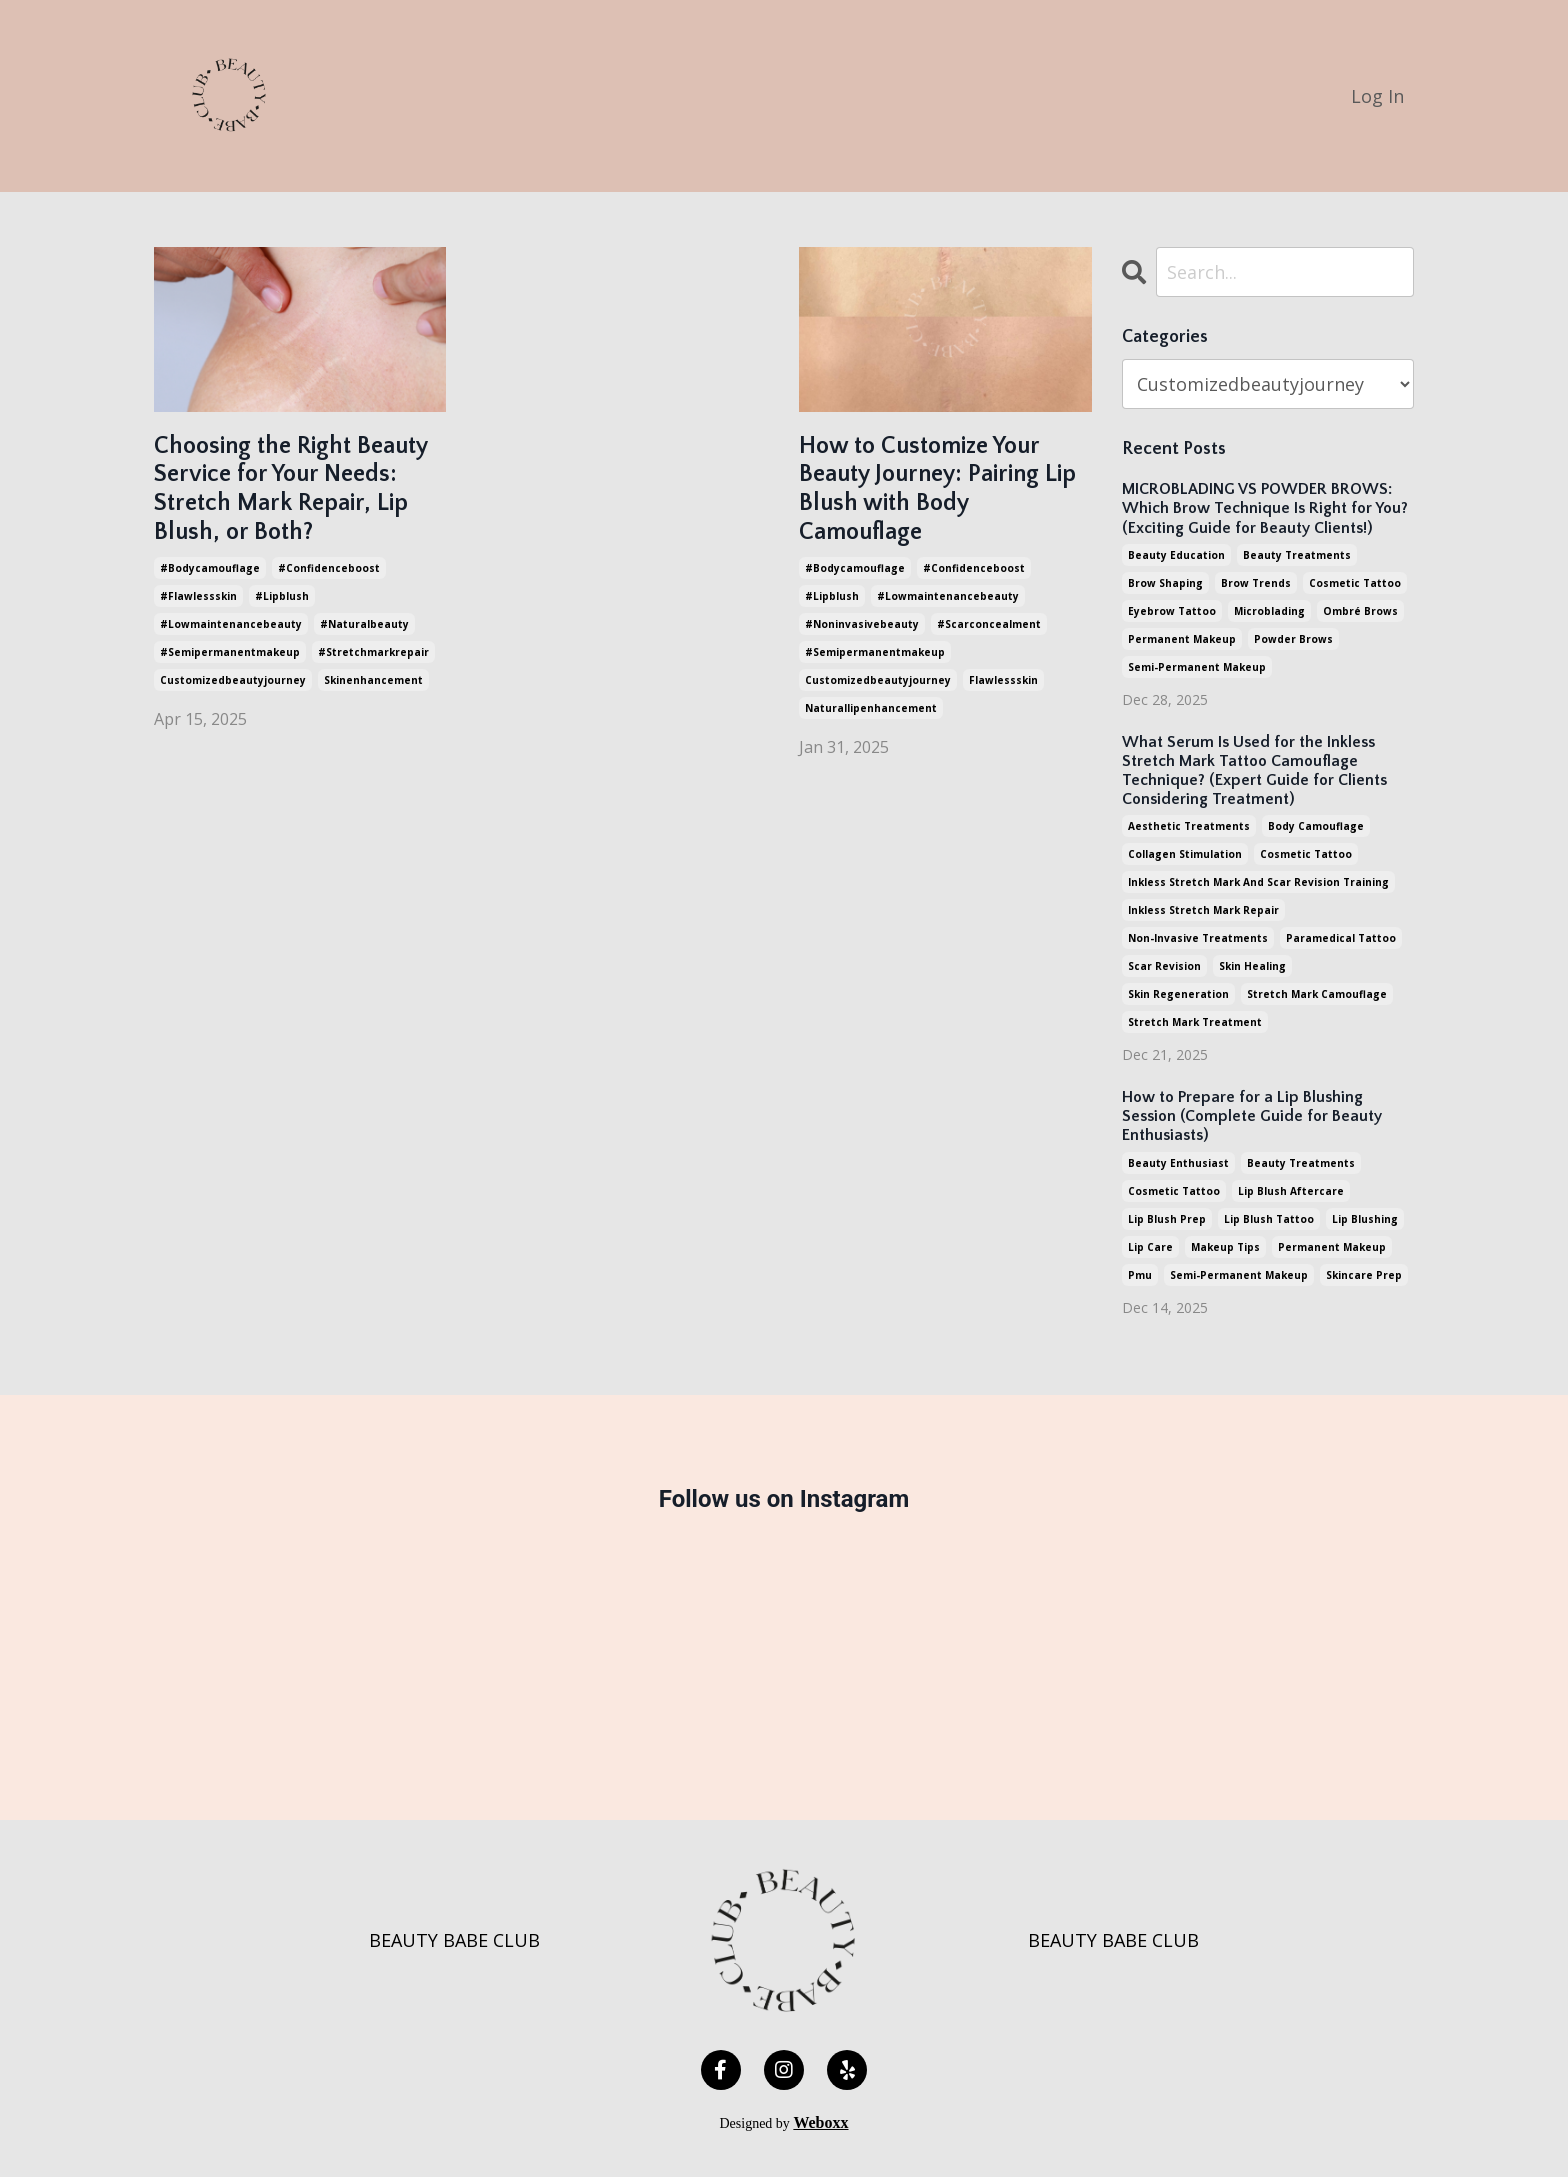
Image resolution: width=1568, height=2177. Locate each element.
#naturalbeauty (364, 624)
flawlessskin (1003, 680)
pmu (1140, 1275)
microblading (1269, 611)
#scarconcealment (989, 624)
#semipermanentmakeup (230, 652)
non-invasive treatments (1198, 938)
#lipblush (282, 596)
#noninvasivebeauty (862, 624)
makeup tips (1225, 1247)
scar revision (1164, 966)
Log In (1377, 96)
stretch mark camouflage (1317, 994)
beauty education (1176, 555)
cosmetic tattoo (1355, 583)
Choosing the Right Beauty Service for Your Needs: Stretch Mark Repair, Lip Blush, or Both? (290, 489)
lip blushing (1365, 1219)
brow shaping (1165, 583)
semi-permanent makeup (1197, 667)
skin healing (1252, 966)
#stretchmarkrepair (373, 652)
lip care (1150, 1247)
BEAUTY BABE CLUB (454, 1940)
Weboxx (820, 2122)
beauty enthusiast (1178, 1163)
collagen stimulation (1185, 854)
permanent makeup (1182, 639)
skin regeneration (1178, 994)
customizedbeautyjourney (233, 680)
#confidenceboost (329, 568)
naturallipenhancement (871, 708)
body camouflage (1316, 826)
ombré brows (1360, 611)
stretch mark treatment (1195, 1022)
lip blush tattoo (1269, 1219)
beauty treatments (1297, 555)
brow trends (1256, 583)
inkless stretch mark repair (1203, 910)
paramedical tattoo (1341, 938)
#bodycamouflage (210, 568)
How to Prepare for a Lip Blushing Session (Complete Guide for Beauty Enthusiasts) (1252, 1116)
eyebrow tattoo (1172, 611)
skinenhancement (373, 680)
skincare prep (1364, 1275)
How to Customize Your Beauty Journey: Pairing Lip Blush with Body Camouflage (937, 489)
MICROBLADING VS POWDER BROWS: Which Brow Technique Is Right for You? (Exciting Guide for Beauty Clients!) (1265, 508)
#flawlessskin (198, 596)
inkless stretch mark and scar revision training (1258, 882)
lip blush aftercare (1291, 1191)
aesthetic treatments (1189, 826)
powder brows (1293, 639)
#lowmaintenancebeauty (231, 624)
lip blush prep (1167, 1219)
